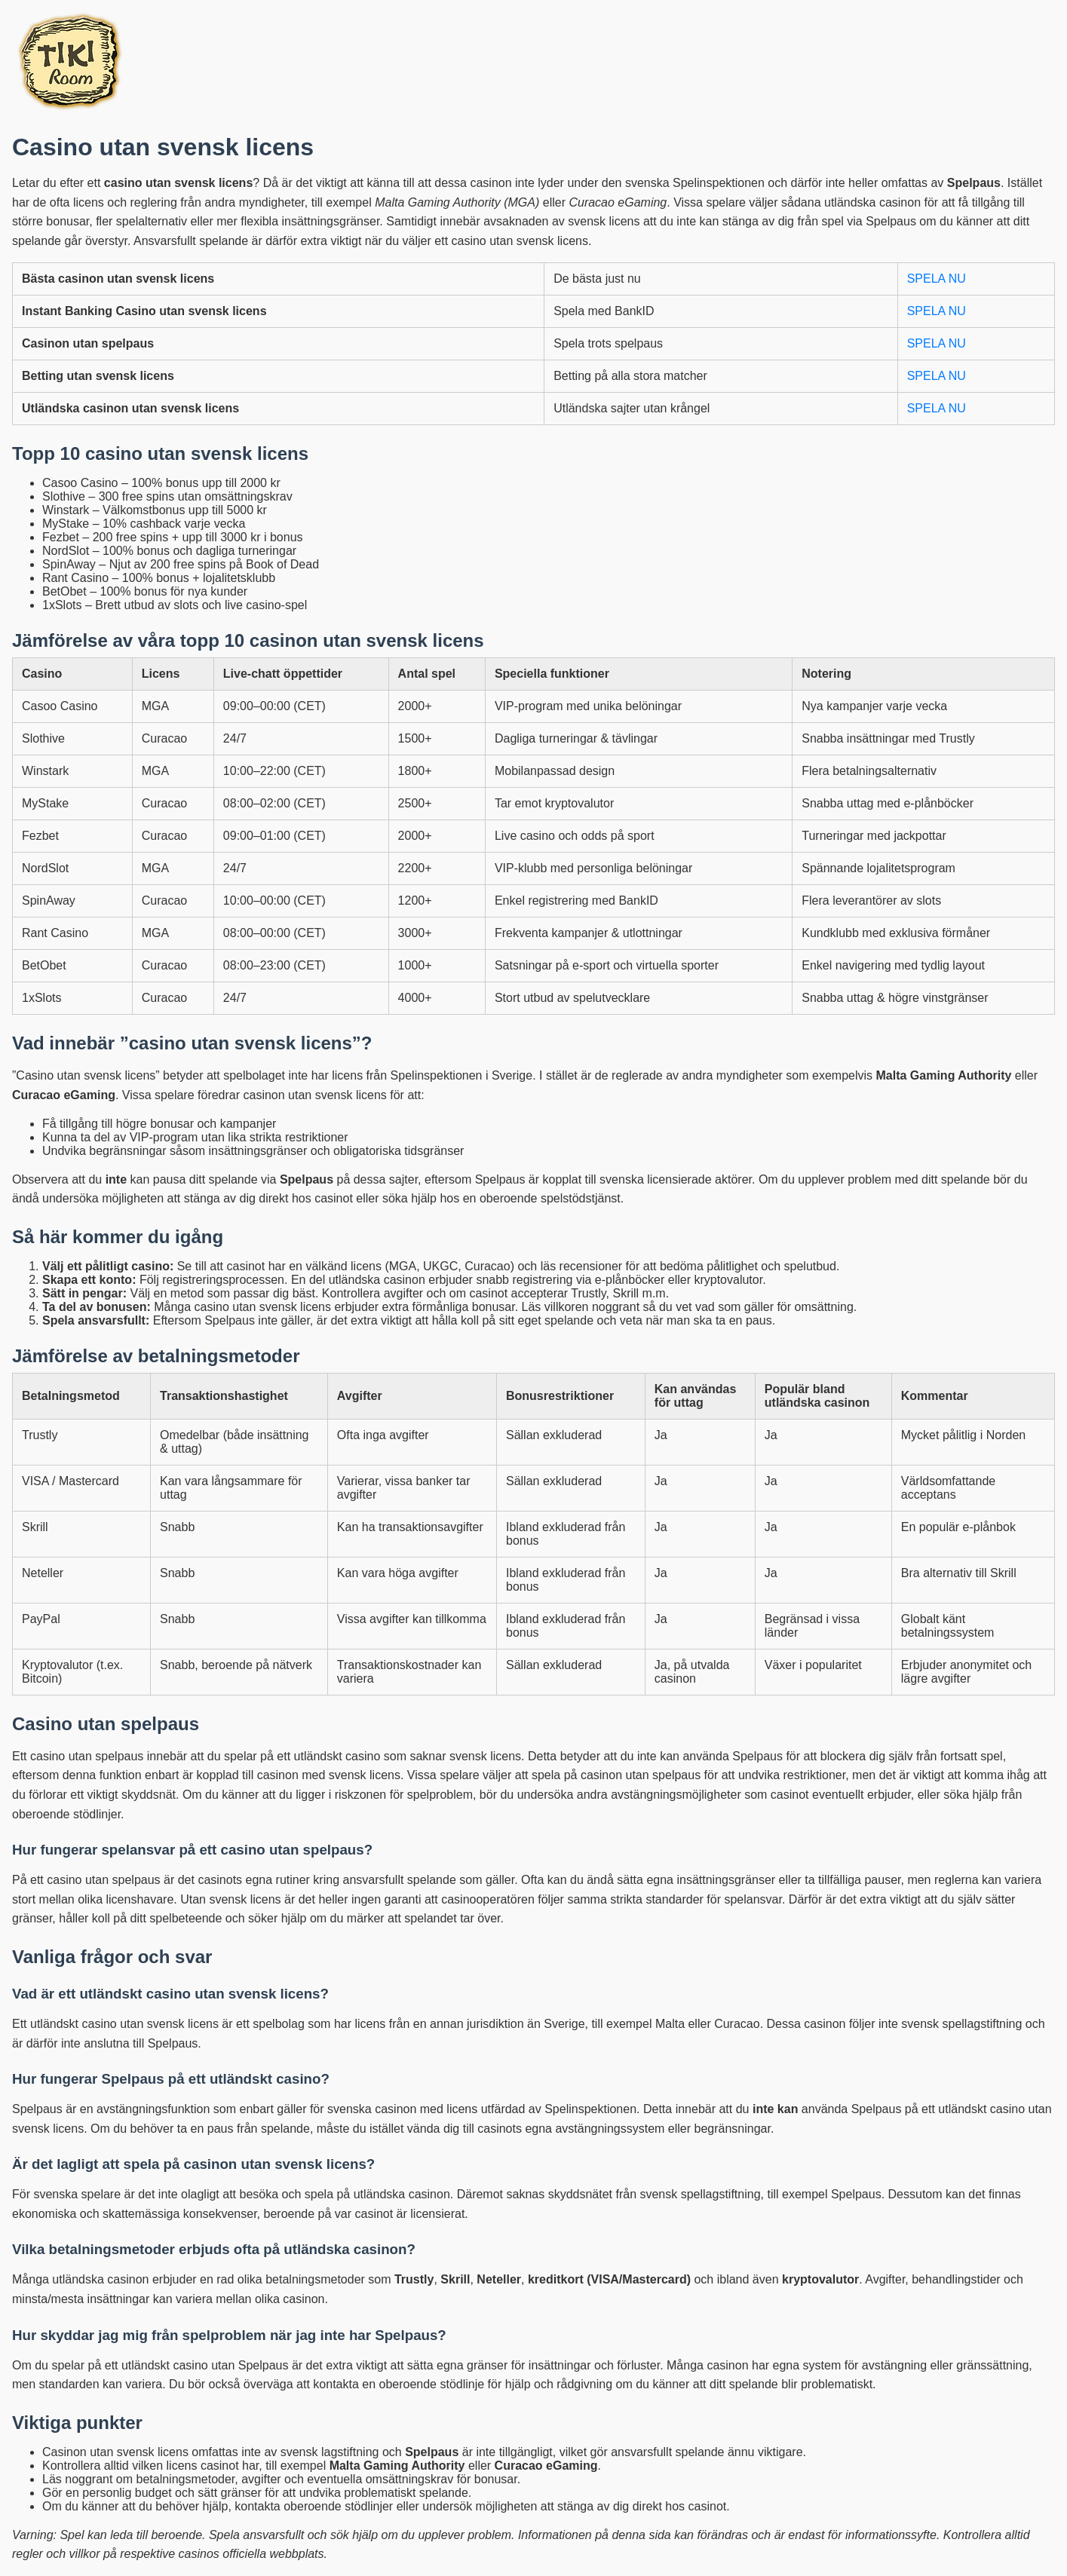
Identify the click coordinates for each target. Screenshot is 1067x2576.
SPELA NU (936, 278)
